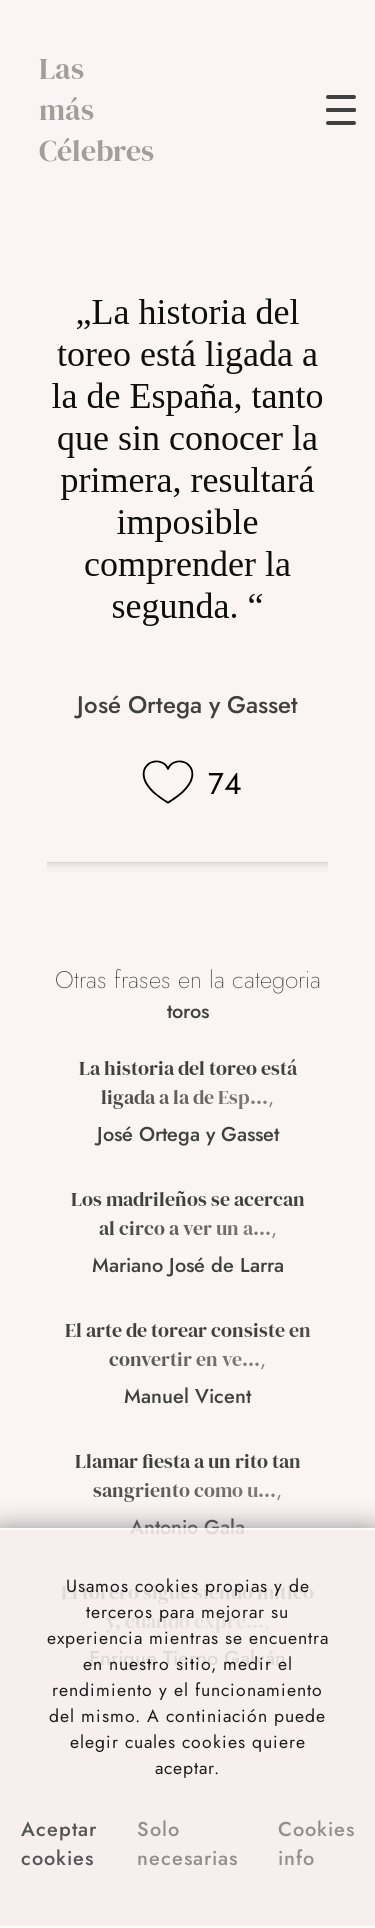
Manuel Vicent (187, 1396)
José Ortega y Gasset (187, 704)
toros (188, 1011)
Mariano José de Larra (188, 1265)
